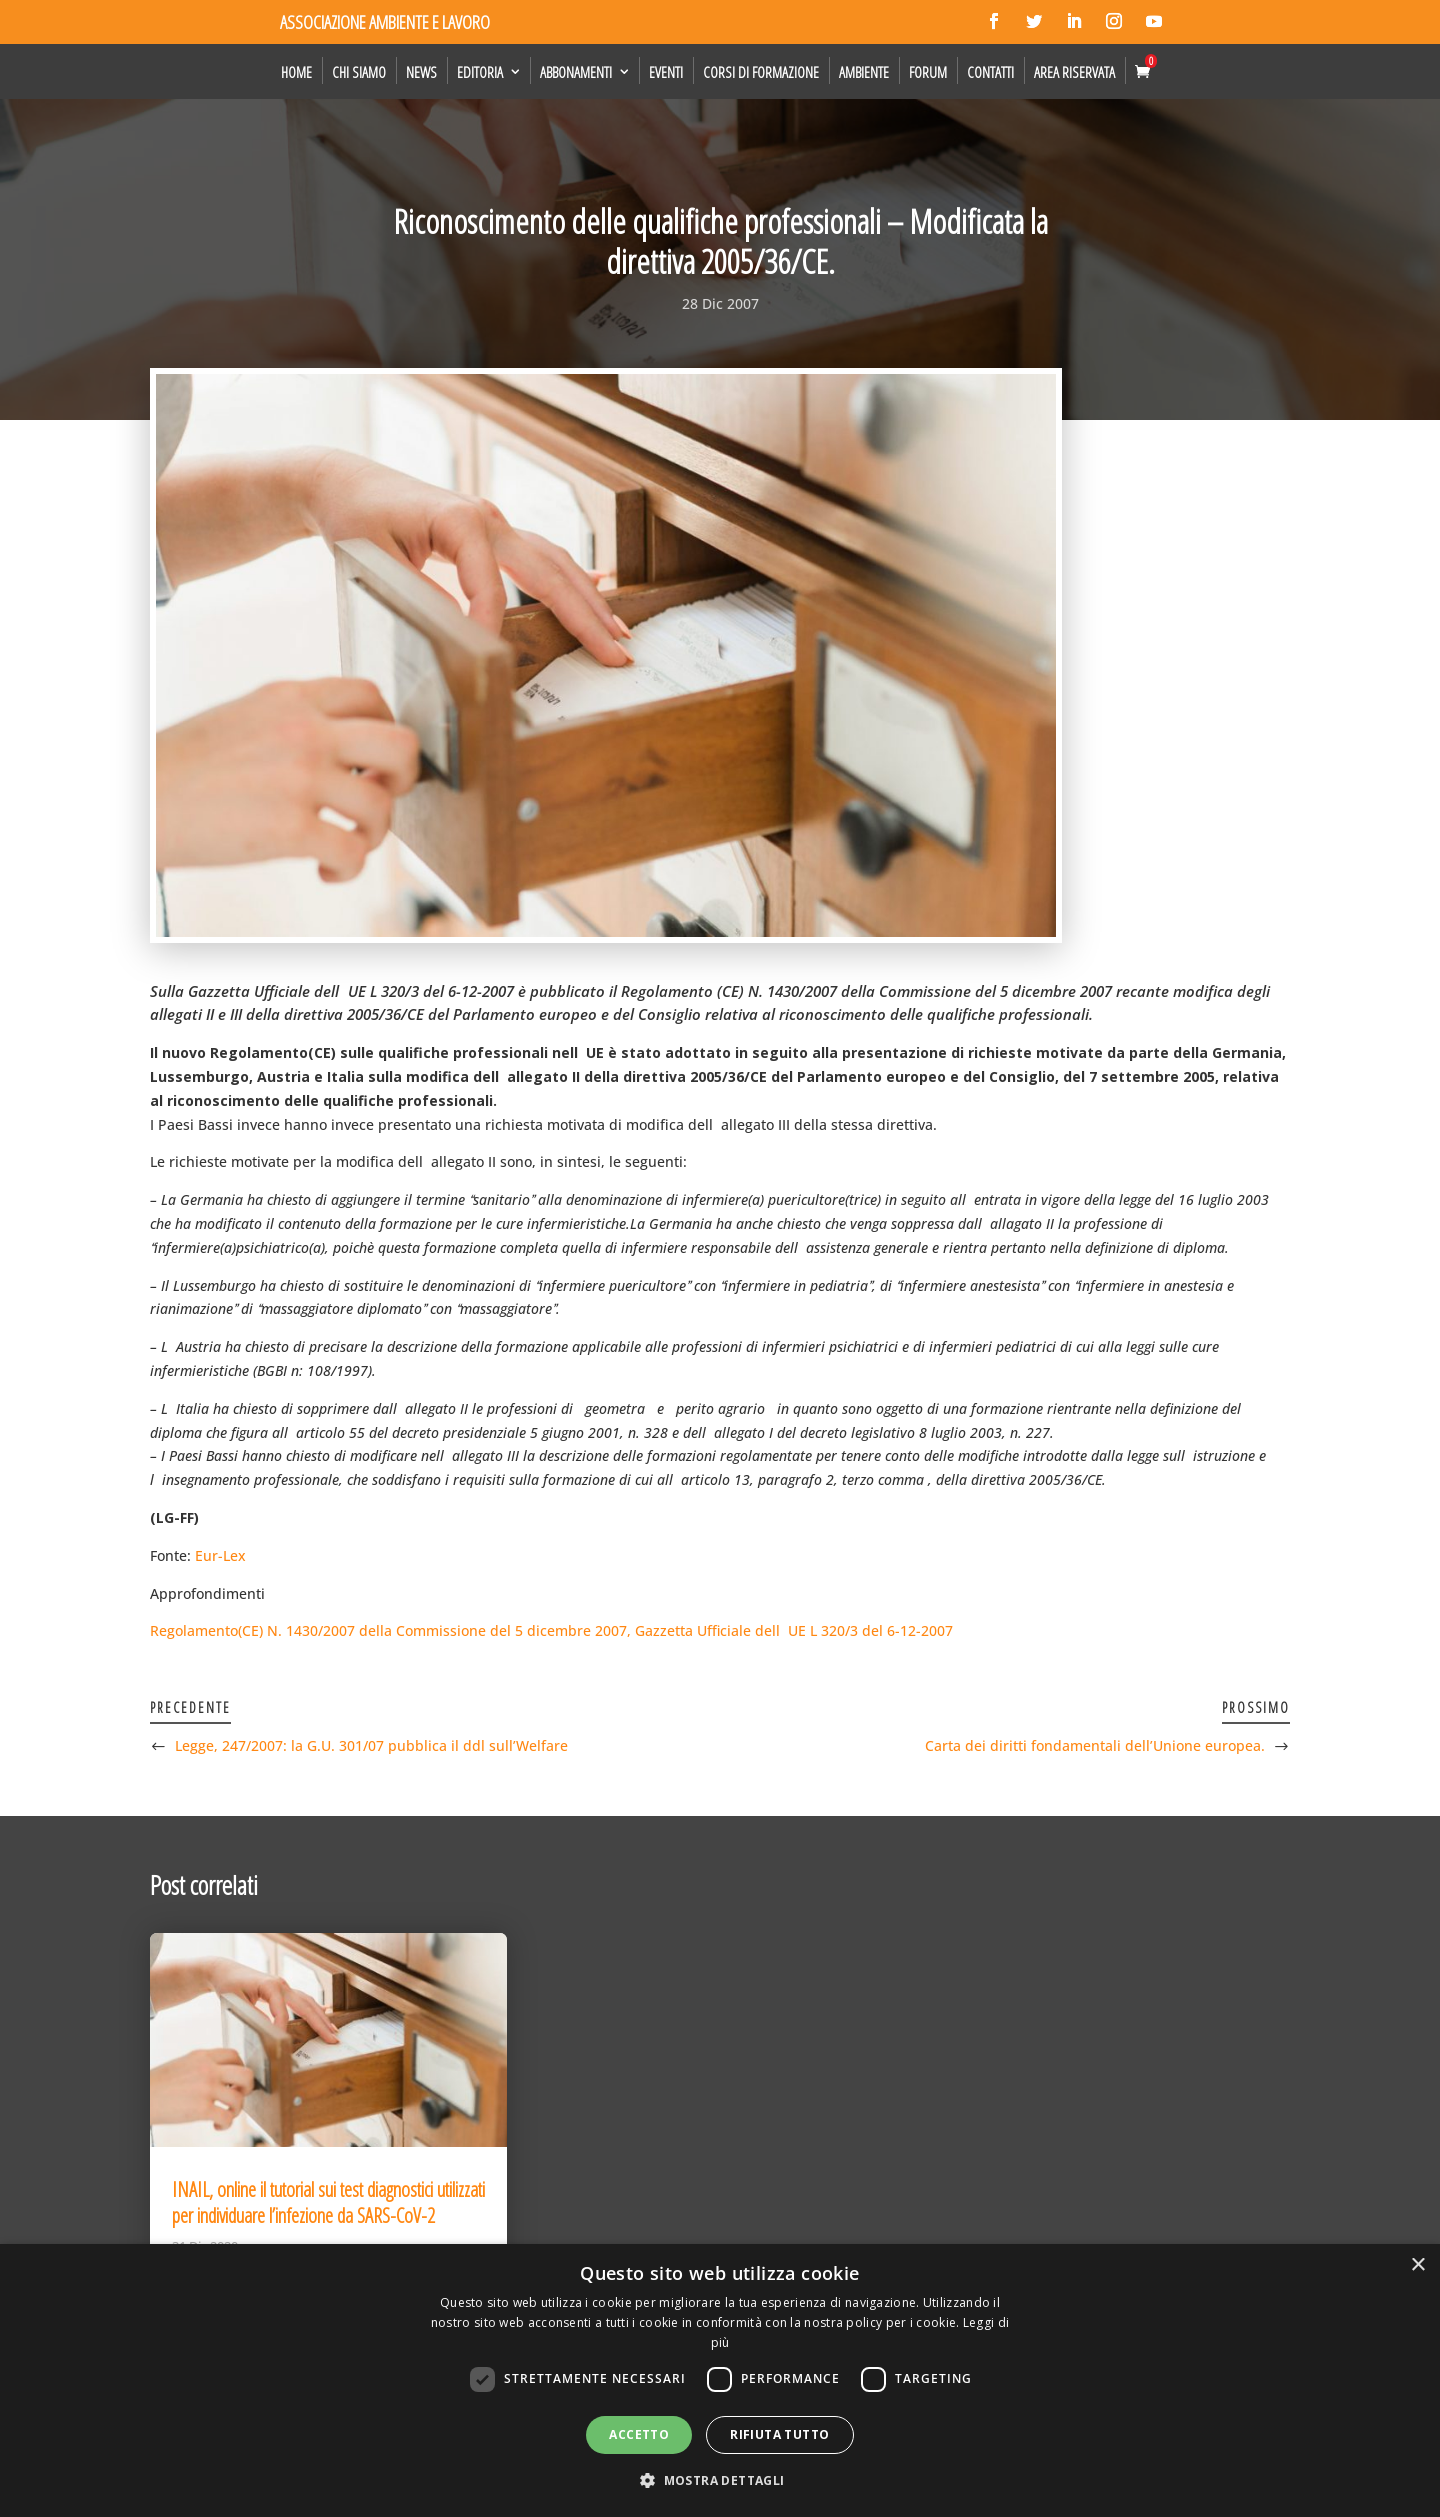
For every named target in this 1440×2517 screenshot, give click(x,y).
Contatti (990, 72)
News (421, 72)
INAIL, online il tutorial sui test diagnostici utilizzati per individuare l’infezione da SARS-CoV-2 (328, 2202)
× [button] (1417, 2265)
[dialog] (720, 2380)
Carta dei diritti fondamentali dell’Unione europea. (1095, 1745)
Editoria (480, 72)
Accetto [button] (639, 2434)
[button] (719, 2481)
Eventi (666, 72)
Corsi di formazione (761, 72)
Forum (928, 72)
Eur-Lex (220, 1555)
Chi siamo (359, 72)
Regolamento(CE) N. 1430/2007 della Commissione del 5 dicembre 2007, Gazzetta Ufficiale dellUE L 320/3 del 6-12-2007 (551, 1630)
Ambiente (864, 72)
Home (296, 72)
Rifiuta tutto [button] (779, 2434)
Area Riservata (1074, 72)
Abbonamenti (576, 72)
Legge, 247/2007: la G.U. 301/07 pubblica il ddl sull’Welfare (371, 1745)
